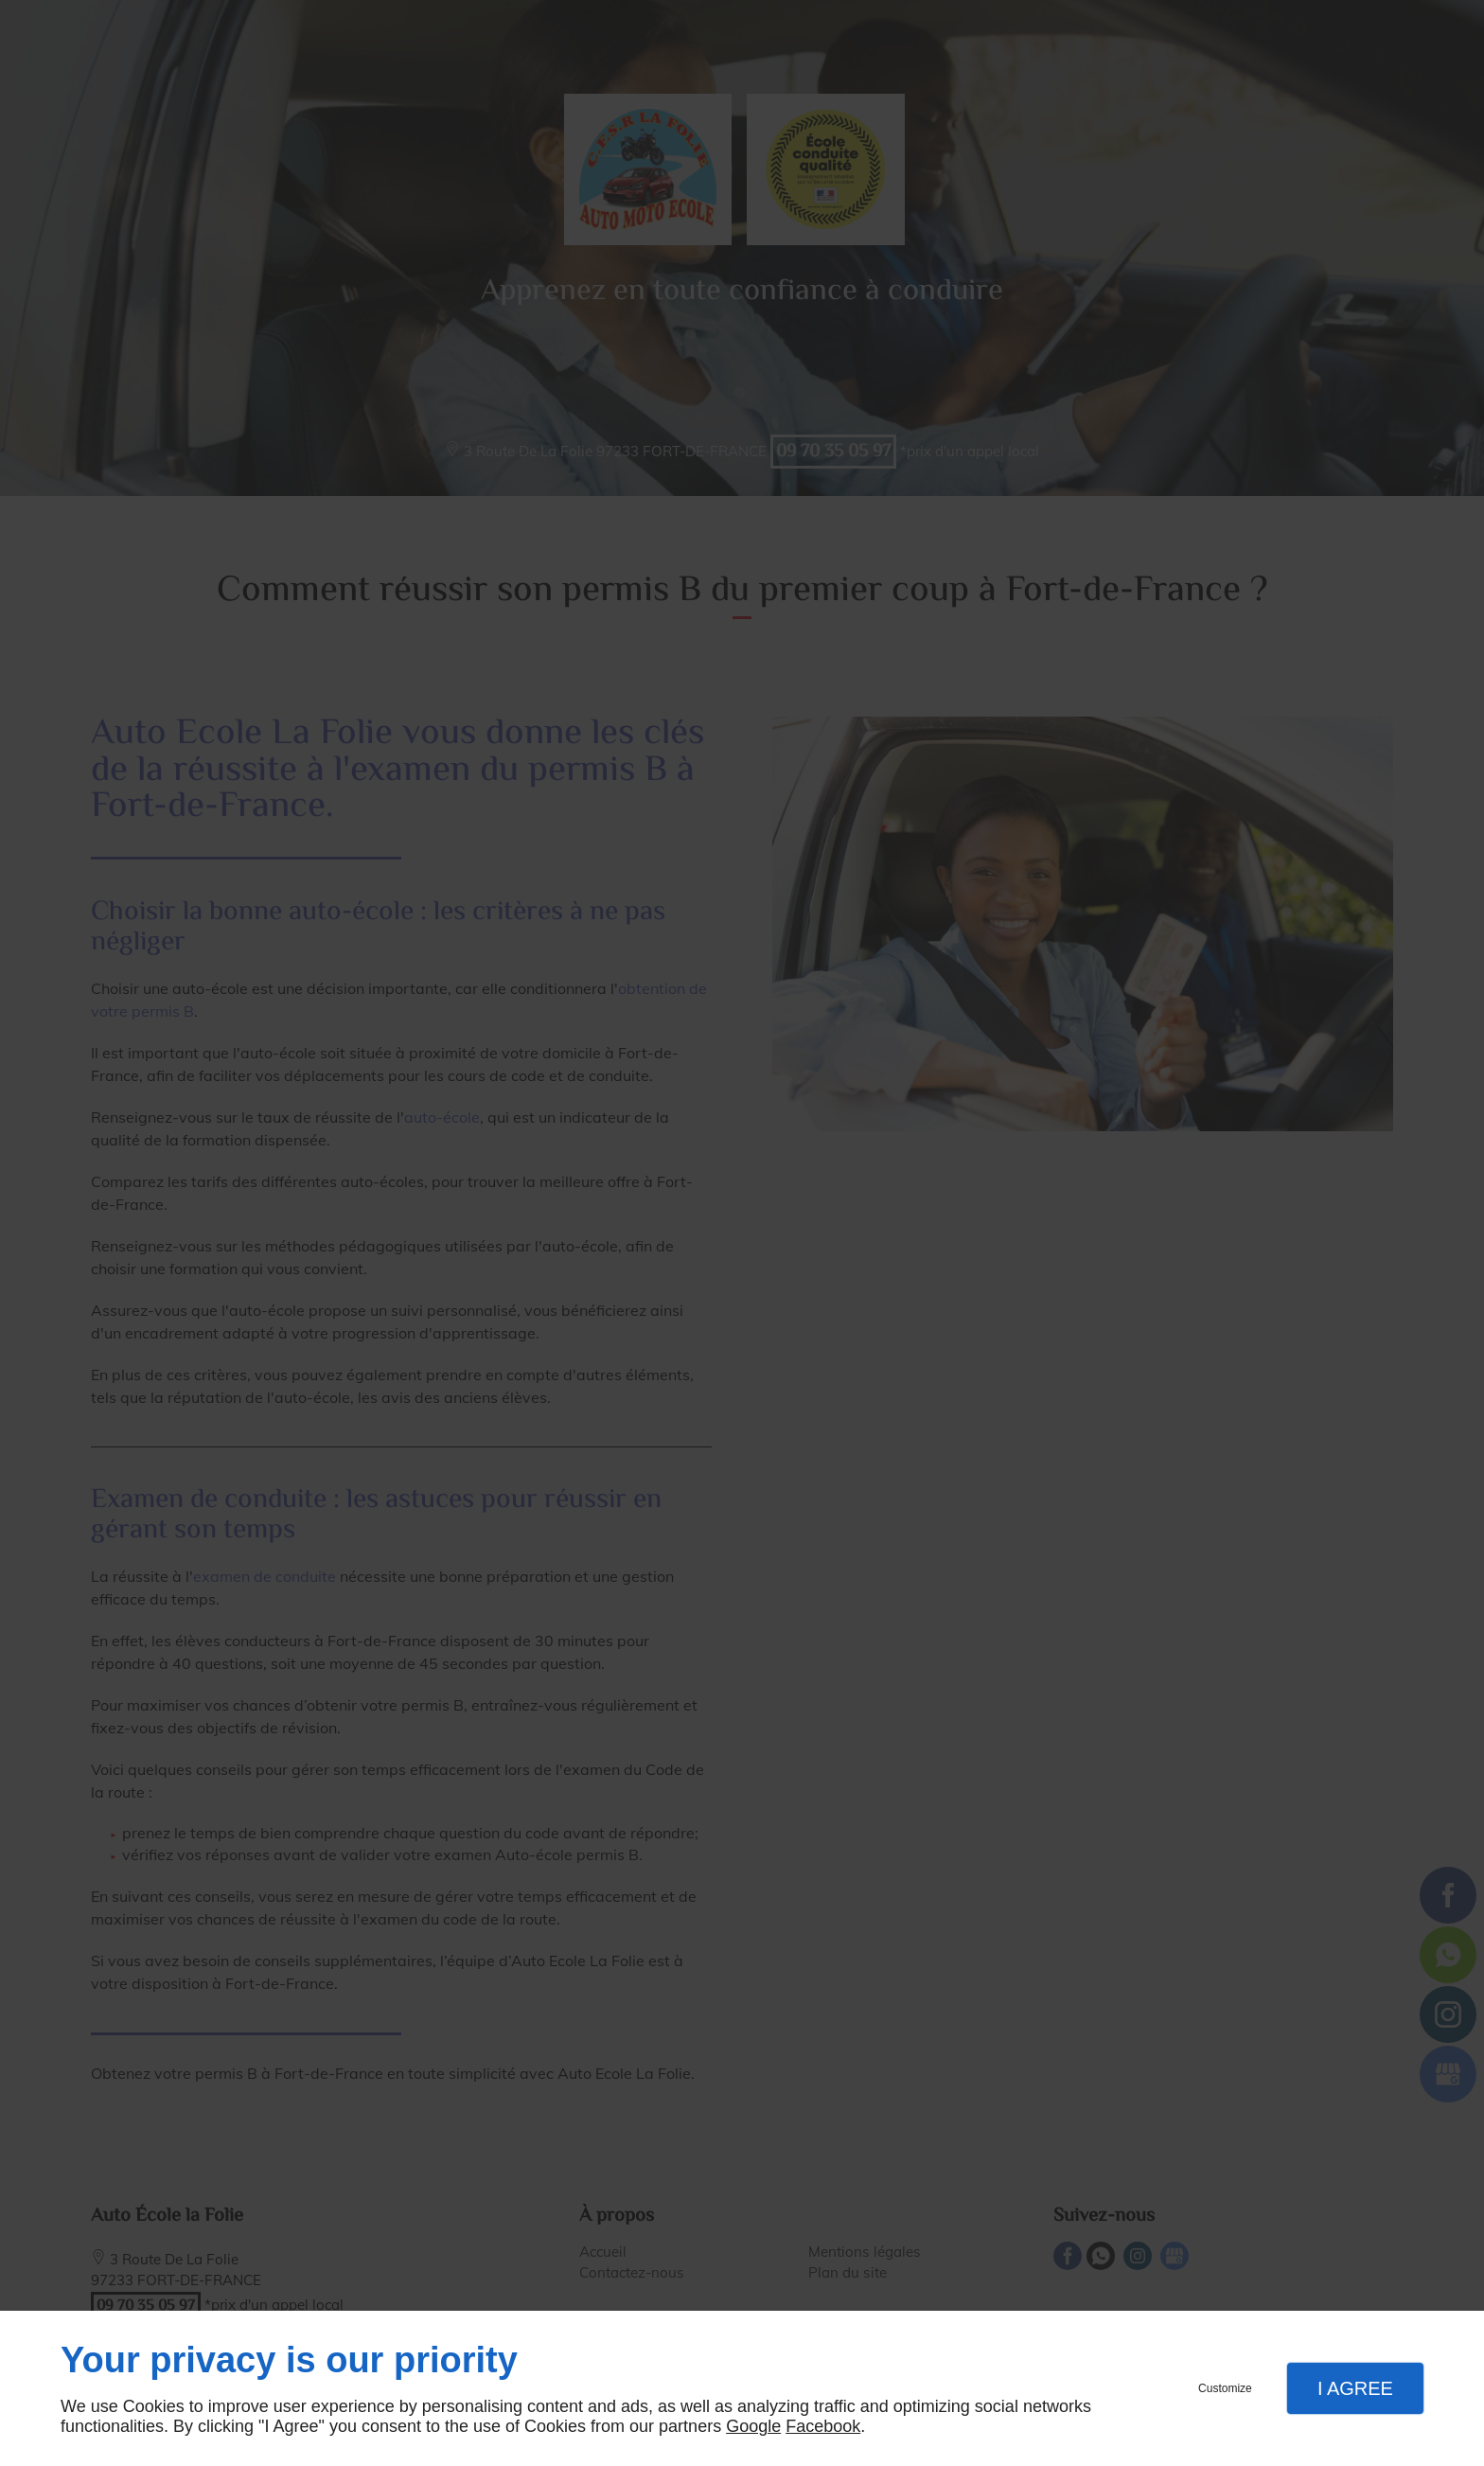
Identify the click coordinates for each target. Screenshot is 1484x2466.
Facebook (823, 2426)
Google (753, 2426)
